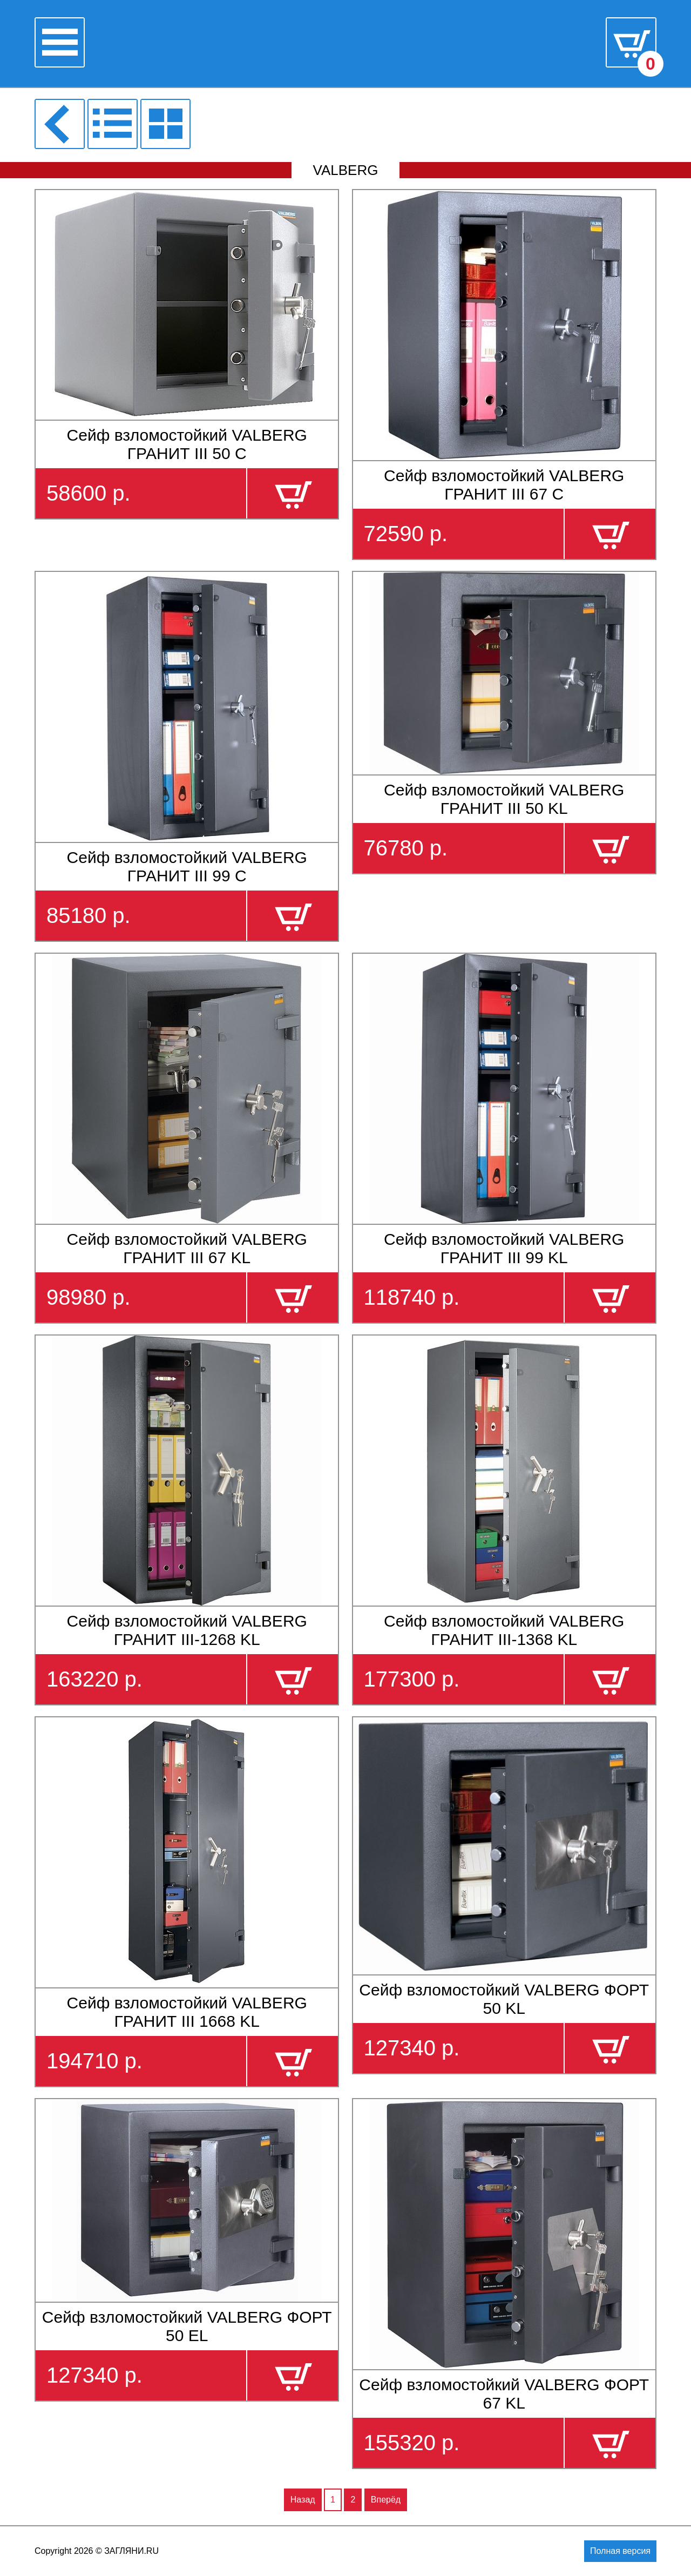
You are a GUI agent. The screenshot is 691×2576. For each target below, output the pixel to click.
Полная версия (620, 2550)
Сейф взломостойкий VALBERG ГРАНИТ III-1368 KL (504, 1630)
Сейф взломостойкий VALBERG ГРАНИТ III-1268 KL (187, 1630)
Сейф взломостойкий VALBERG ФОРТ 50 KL (504, 1999)
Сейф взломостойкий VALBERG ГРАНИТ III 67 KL (187, 1248)
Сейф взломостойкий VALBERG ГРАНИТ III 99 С (187, 866)
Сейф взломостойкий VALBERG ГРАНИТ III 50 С (187, 444)
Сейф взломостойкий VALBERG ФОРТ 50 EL (187, 2326)
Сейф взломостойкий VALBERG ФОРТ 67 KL (504, 2394)
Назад (302, 2499)
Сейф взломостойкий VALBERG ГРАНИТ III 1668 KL (187, 2012)
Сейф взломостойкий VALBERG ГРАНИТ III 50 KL (504, 799)
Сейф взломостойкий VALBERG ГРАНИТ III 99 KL (504, 1248)
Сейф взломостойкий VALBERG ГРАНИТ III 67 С (504, 485)
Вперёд (386, 2499)
